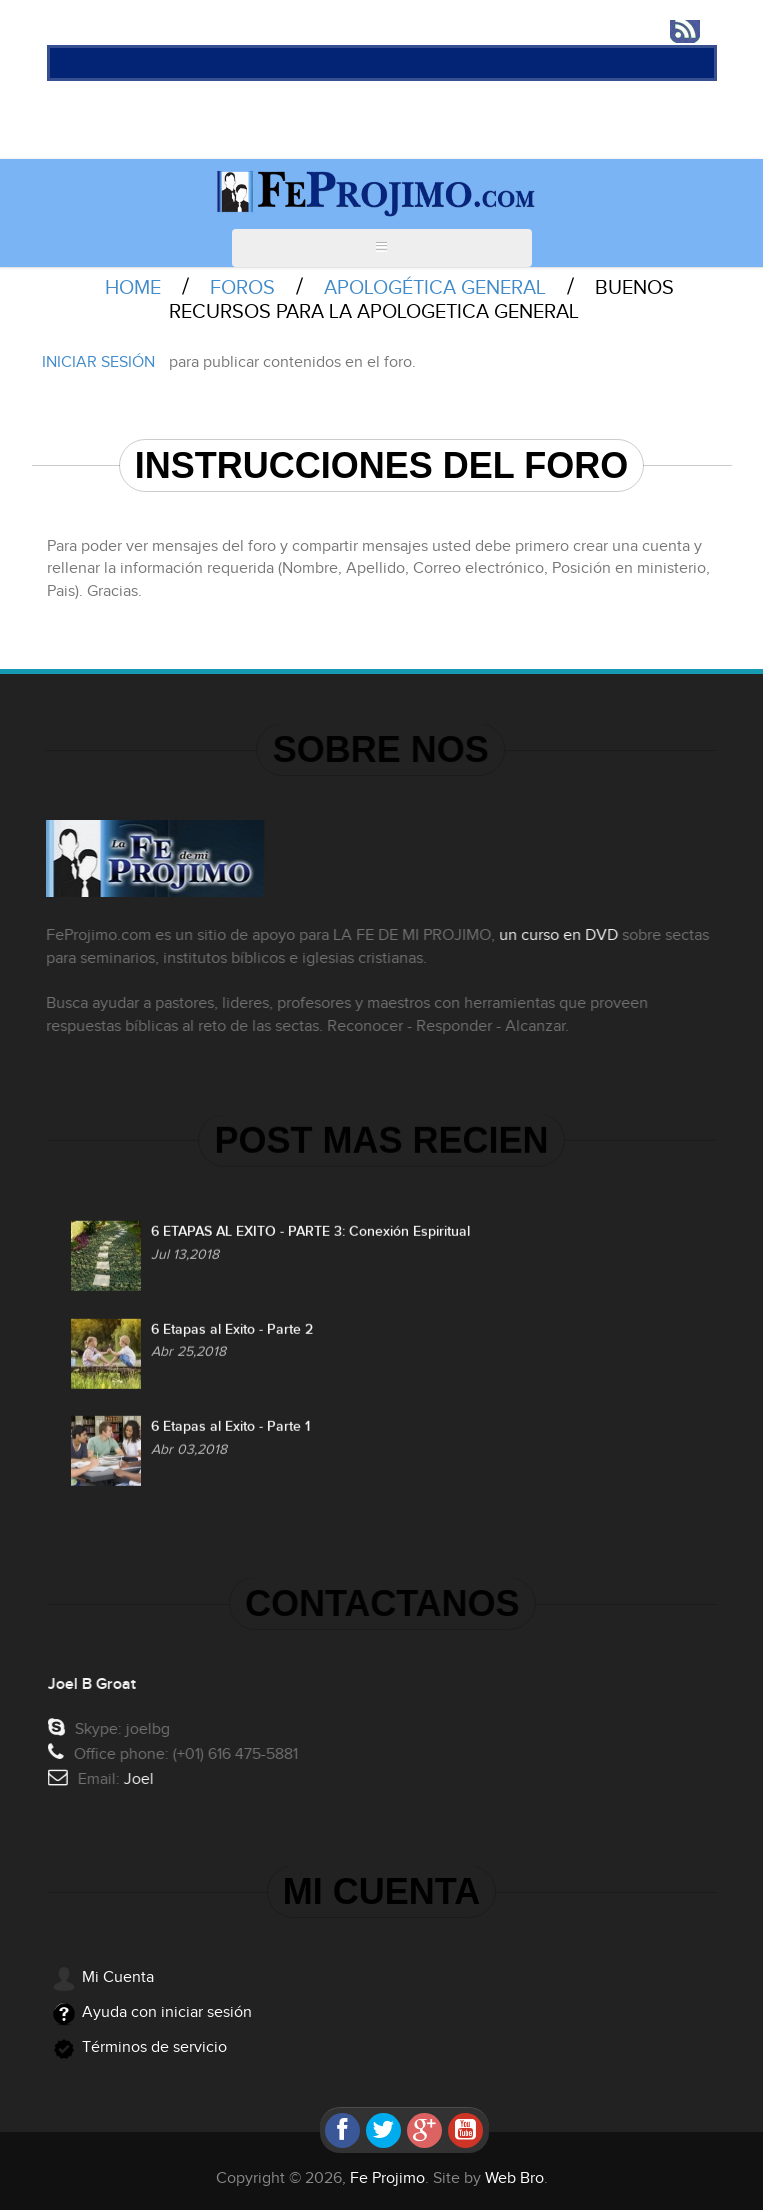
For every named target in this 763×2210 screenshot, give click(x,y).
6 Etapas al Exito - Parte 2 (232, 1332)
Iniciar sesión (98, 362)
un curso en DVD (555, 935)
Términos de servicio (154, 2047)
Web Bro (514, 2178)
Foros (242, 288)
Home (133, 288)
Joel (141, 1779)
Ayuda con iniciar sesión (167, 2012)
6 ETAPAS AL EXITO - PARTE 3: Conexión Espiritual (310, 1234)
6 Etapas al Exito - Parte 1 (230, 1429)
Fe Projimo (387, 2178)
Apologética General (435, 288)
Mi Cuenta (118, 1977)
